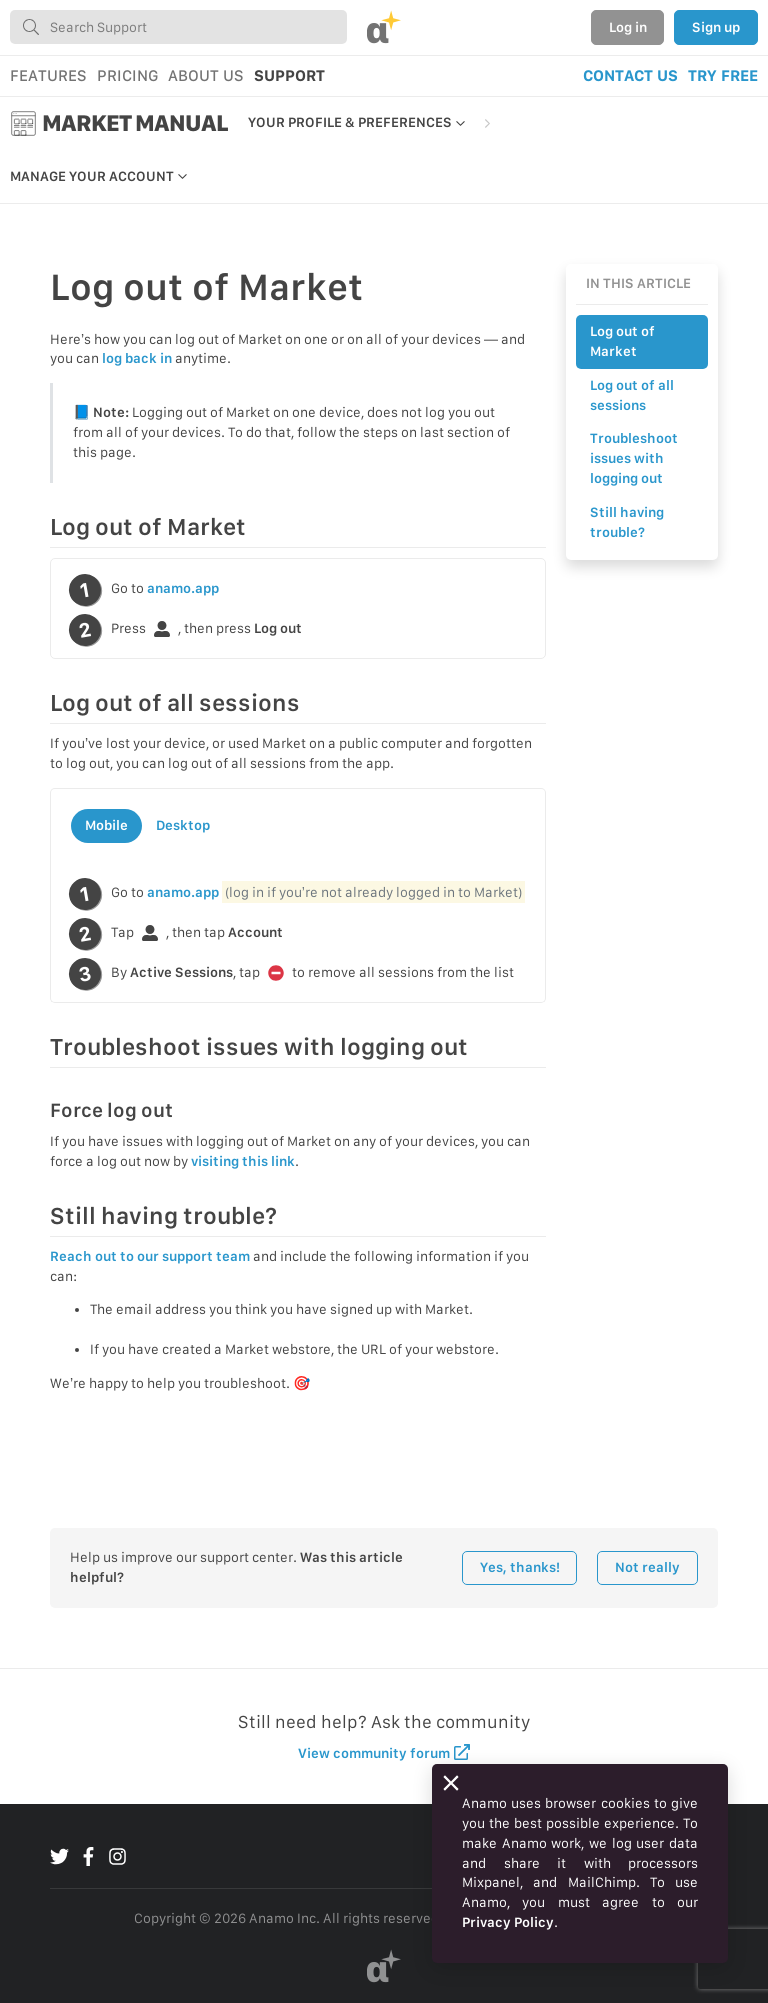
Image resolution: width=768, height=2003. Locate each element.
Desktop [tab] (183, 825)
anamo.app (183, 588)
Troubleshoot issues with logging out (634, 458)
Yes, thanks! (520, 1567)
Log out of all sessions (632, 395)
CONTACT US (630, 75)
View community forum (384, 1752)
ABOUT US (206, 75)
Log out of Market (622, 341)
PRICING (127, 75)
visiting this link (243, 1161)
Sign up (716, 27)
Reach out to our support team (150, 1256)
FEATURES (48, 75)
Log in (628, 27)
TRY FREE (723, 75)
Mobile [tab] (106, 825)
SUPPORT (289, 75)
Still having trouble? (627, 522)
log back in (137, 358)
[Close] (451, 1783)
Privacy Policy (508, 1922)
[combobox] (178, 27)
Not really (647, 1567)
